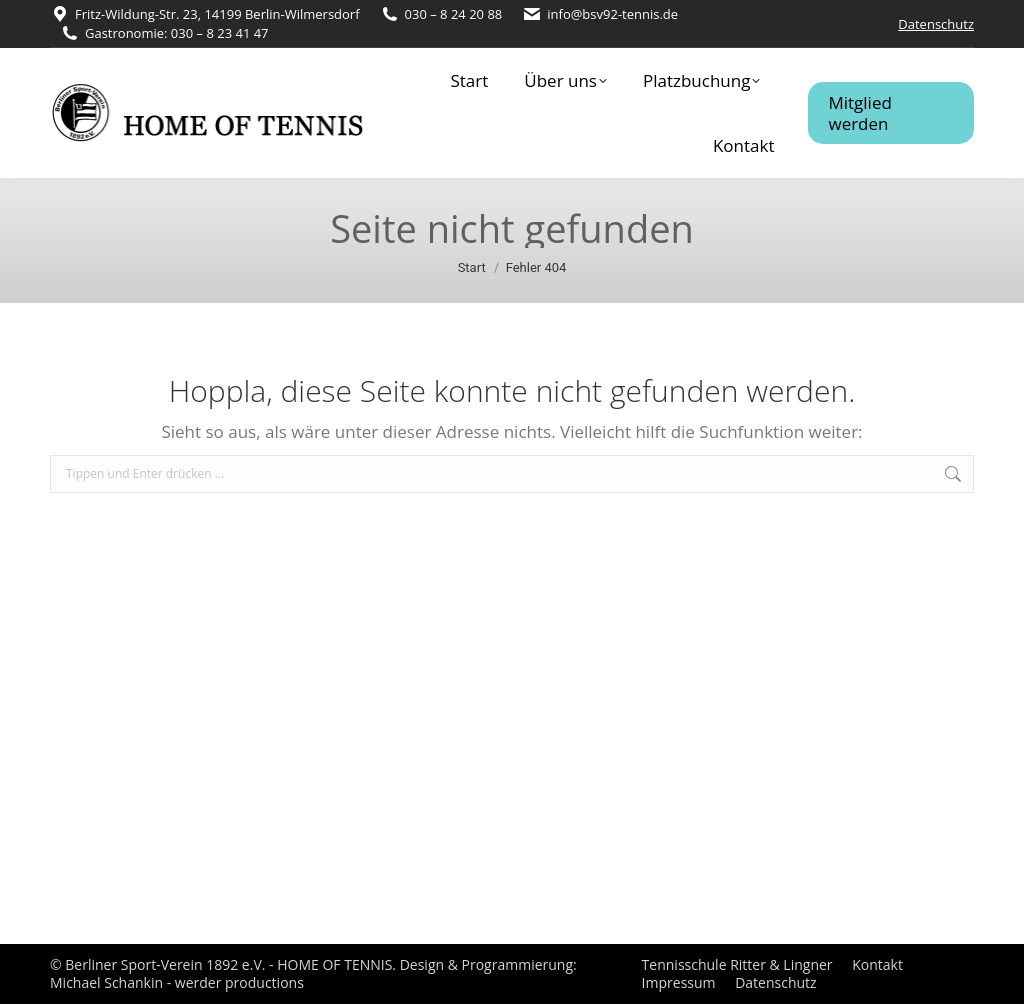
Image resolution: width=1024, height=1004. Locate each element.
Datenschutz (936, 24)
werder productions (239, 982)
